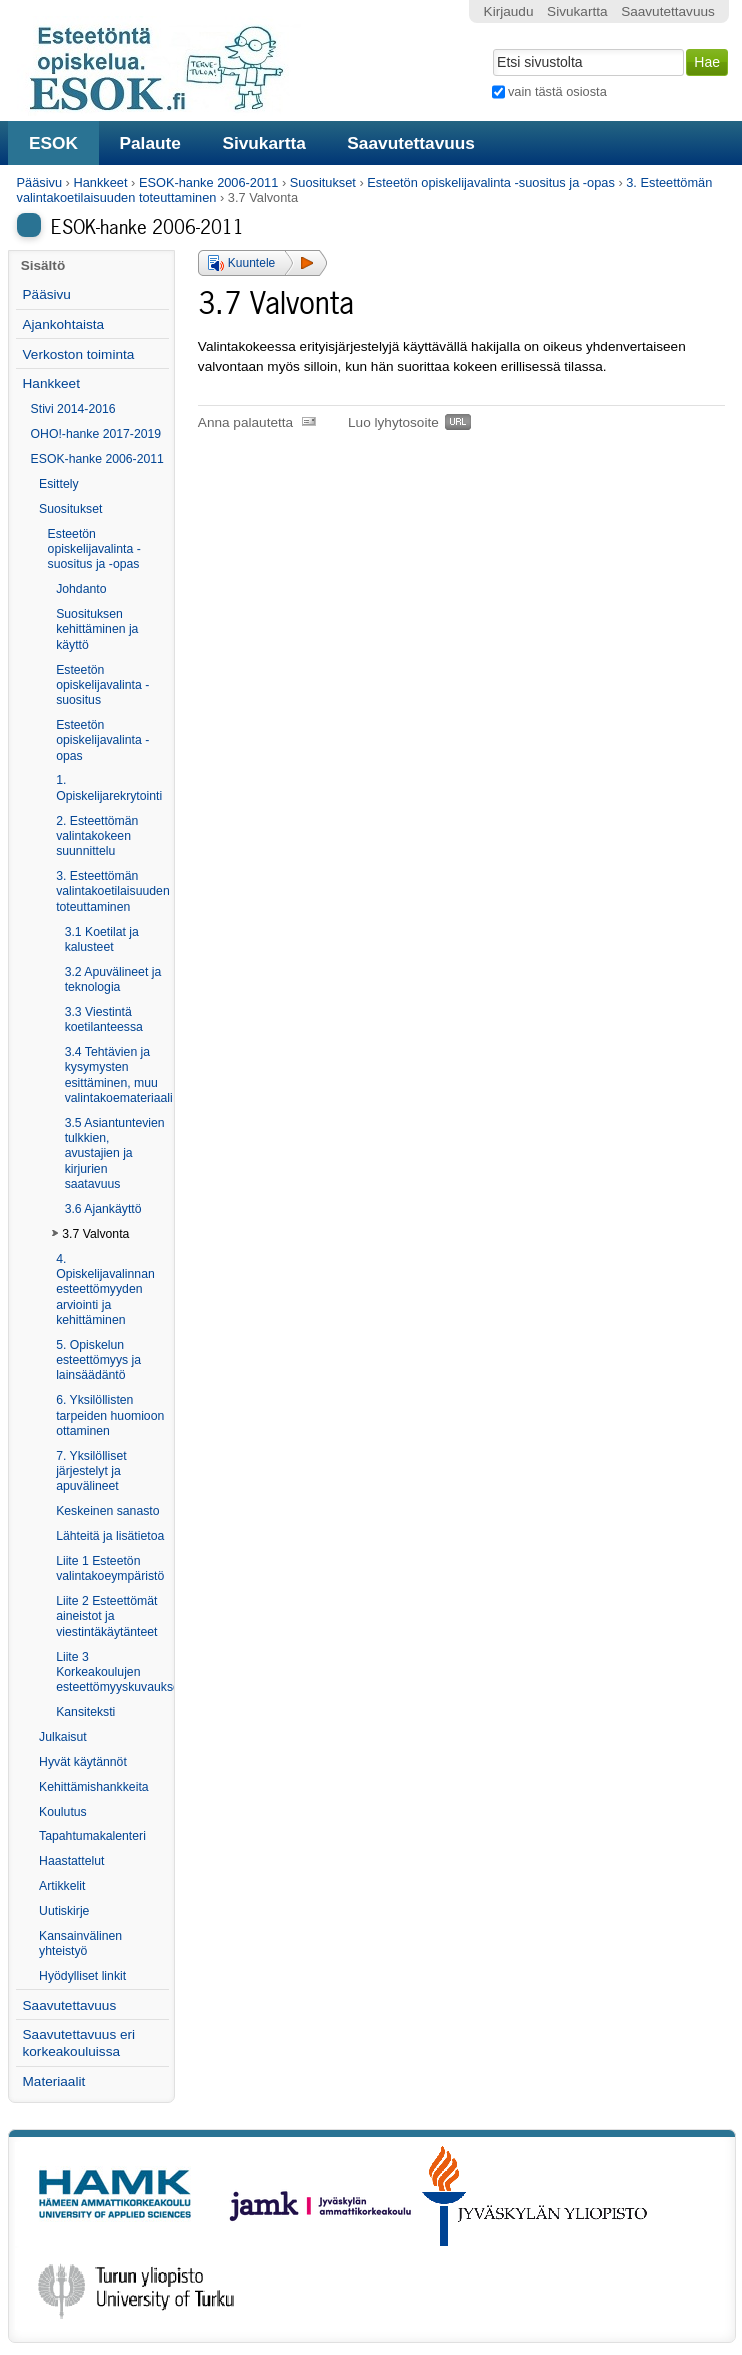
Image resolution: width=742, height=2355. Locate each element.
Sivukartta (264, 143)
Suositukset (323, 182)
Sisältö (43, 265)
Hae (490, 47)
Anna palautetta (245, 422)
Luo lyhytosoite (393, 422)
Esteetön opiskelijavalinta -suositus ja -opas (491, 182)
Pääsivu (40, 182)
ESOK (53, 143)
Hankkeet (100, 182)
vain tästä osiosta (557, 91)
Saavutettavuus (411, 143)
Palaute (149, 143)
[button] (262, 263)
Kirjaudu (509, 11)
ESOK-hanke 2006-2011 (208, 182)
